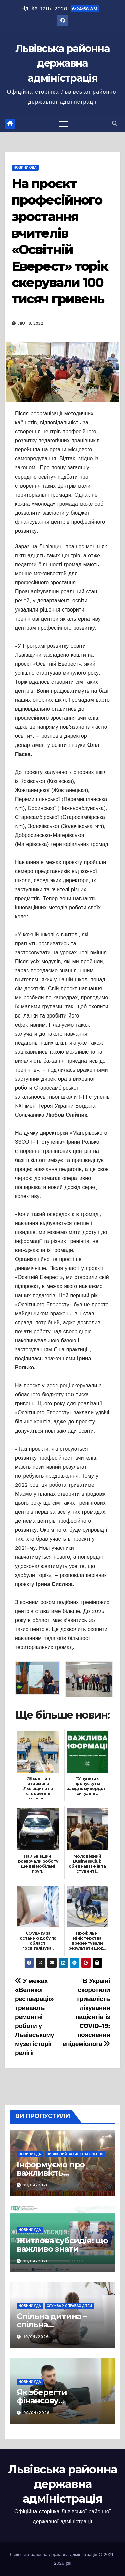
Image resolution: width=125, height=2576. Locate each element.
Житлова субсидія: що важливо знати (62, 2244)
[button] (114, 123)
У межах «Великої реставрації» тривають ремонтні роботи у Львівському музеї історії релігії (34, 2017)
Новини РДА (30, 2154)
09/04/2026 (36, 2412)
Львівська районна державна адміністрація (62, 63)
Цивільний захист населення (75, 2154)
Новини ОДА (25, 167)
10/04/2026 (36, 2185)
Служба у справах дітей (69, 2306)
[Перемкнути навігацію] (64, 123)
